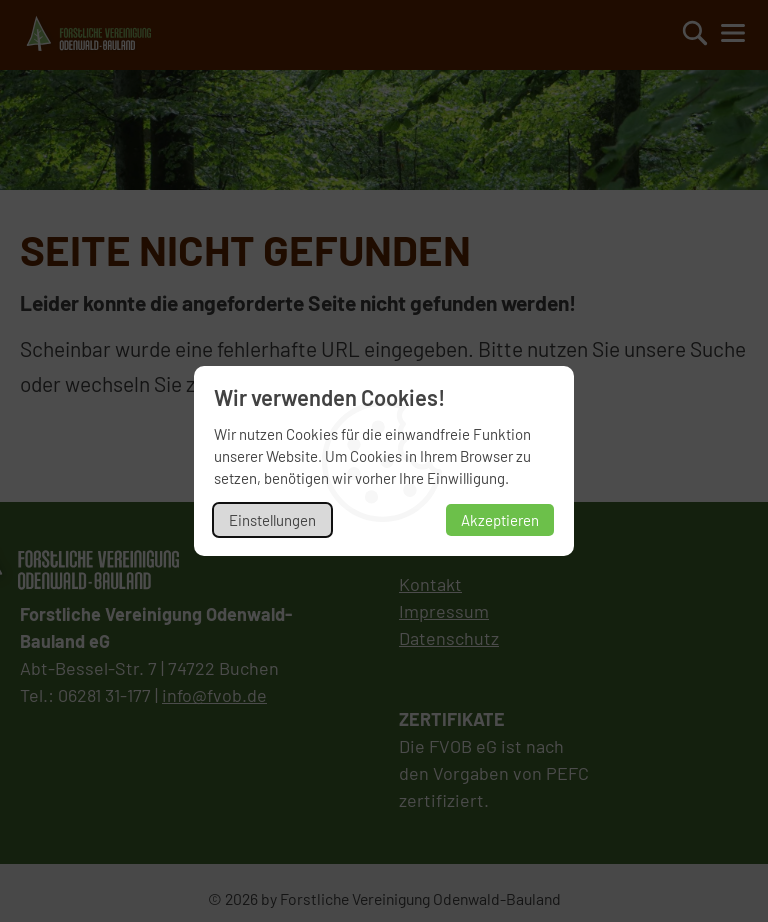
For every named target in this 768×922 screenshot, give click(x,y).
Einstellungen (272, 520)
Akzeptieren (500, 520)
